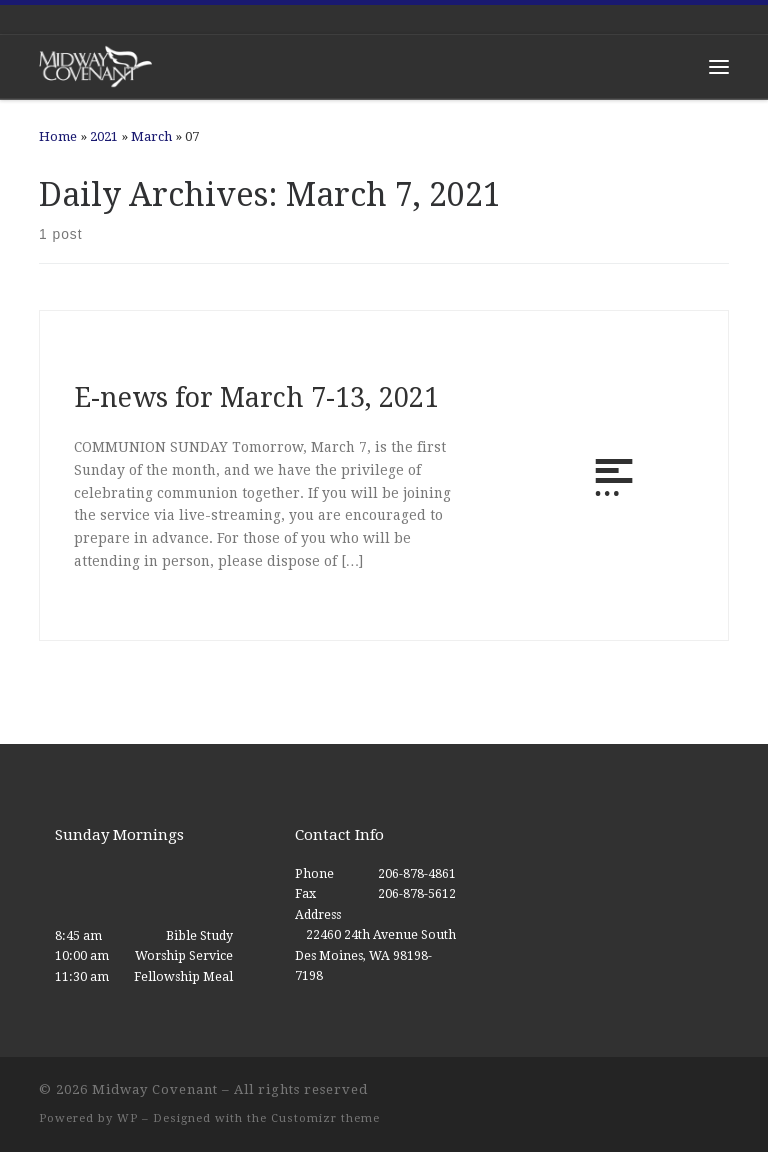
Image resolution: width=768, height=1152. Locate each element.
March (151, 136)
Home (58, 136)
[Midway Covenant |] (95, 65)
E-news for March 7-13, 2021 (256, 397)
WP (127, 1118)
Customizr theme (325, 1118)
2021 (104, 136)
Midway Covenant (155, 1089)
